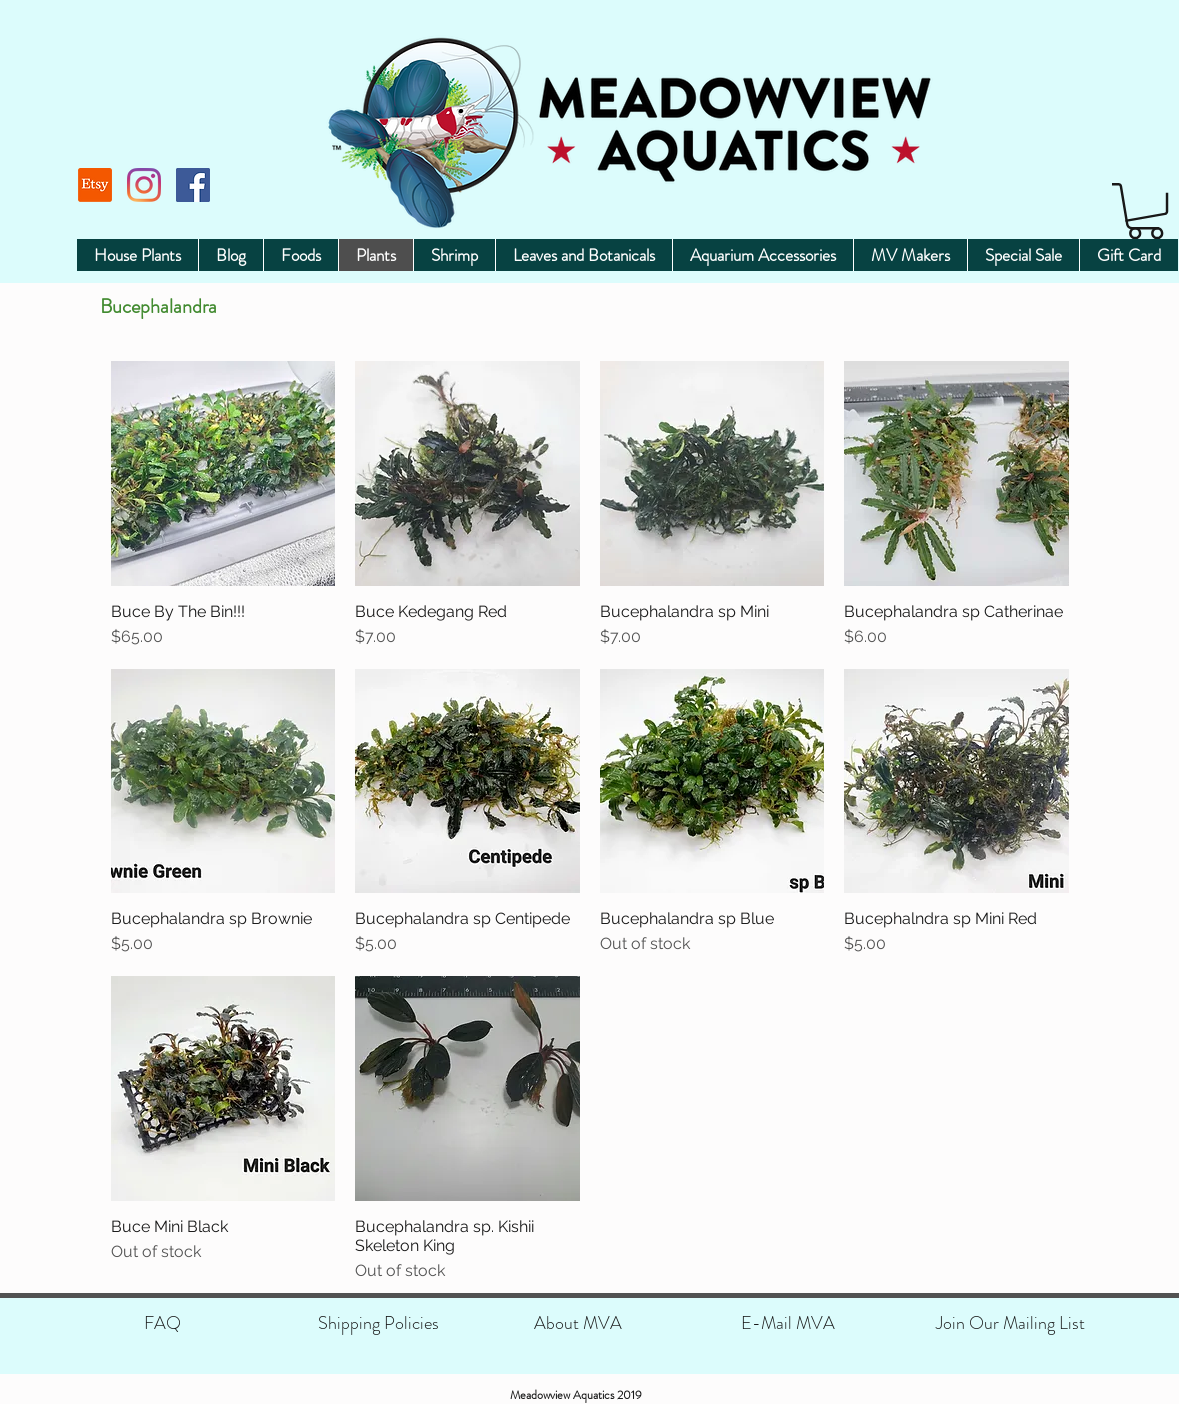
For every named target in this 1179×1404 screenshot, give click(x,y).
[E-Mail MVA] (788, 1323)
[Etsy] (95, 185)
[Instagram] (144, 185)
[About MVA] (578, 1323)
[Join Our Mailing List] (1010, 1323)
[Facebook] (193, 185)
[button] (1145, 211)
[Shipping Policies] (378, 1323)
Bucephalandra (158, 306)
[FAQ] (162, 1323)
